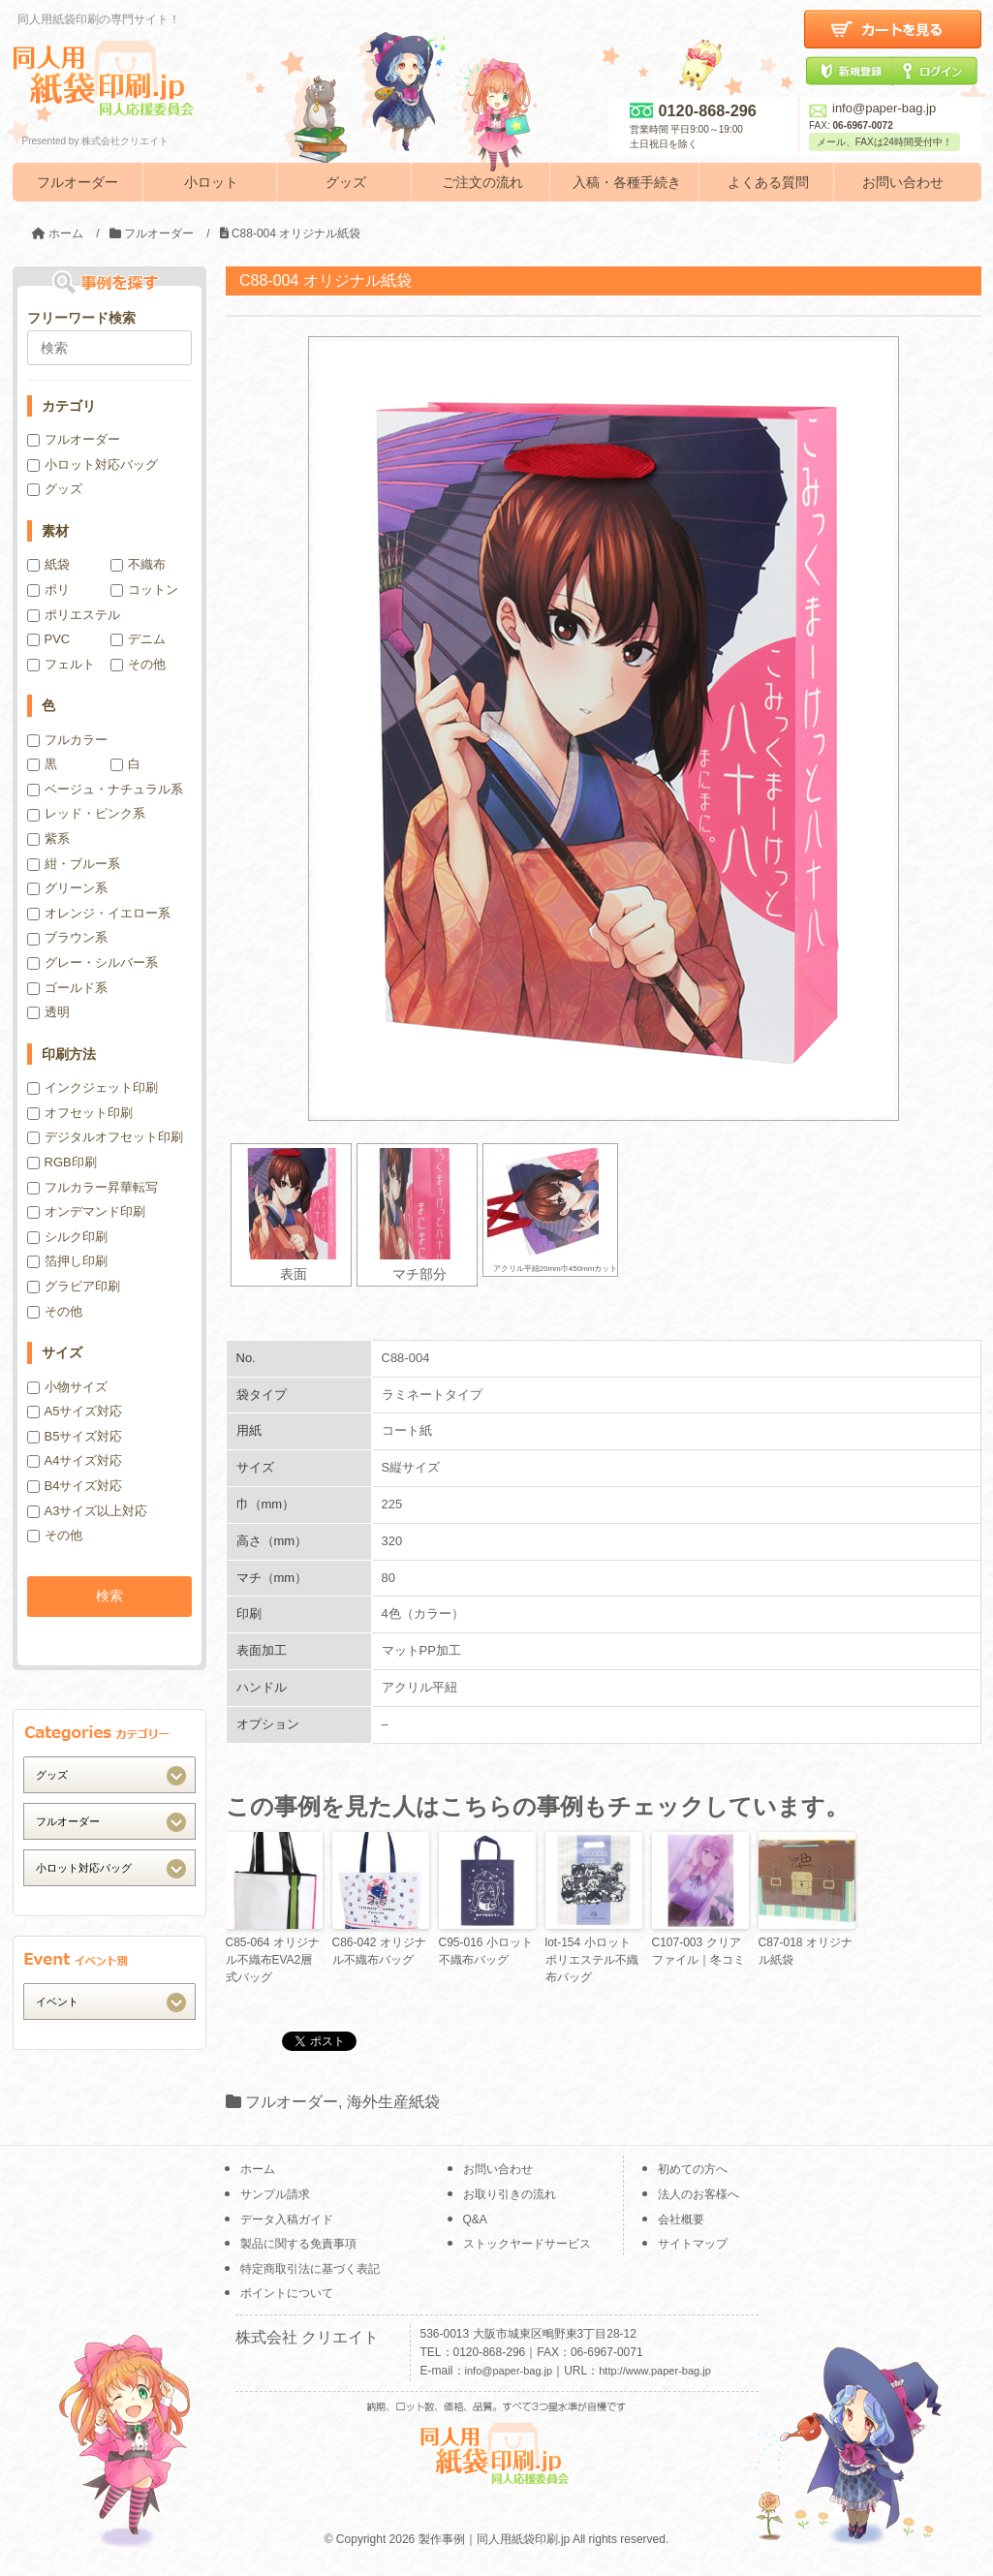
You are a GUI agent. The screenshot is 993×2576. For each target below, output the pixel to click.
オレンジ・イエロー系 (99, 913)
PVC (49, 639)
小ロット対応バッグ (92, 464)
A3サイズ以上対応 (87, 1511)
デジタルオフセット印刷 (105, 1137)
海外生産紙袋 (393, 2102)
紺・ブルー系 (73, 863)
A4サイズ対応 (75, 1460)
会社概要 (681, 2219)
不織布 (138, 564)
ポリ (48, 589)
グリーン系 (67, 888)
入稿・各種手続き (627, 182)
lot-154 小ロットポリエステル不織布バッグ (591, 1960)
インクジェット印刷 (92, 1087)
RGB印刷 (62, 1162)
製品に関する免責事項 (298, 2243)
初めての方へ (693, 2169)
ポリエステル (73, 614)
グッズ (346, 182)
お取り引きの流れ (509, 2194)
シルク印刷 (67, 1236)
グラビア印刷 (73, 1286)
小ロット (211, 182)
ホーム (257, 2169)
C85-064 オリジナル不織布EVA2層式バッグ (273, 1960)
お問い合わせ (903, 182)
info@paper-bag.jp (872, 108)
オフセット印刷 (80, 1112)
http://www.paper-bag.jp (655, 2370)
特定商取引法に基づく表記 (310, 2269)
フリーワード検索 (81, 318)
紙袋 (48, 564)
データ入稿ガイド (286, 2219)
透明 (48, 1012)
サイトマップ (693, 2243)
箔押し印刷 (67, 1261)
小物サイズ (67, 1387)
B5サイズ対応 (75, 1436)
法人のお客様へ (698, 2194)
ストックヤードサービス (527, 2243)
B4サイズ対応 (75, 1485)
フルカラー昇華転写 (92, 1187)
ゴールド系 (67, 987)
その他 (138, 664)
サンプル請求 (275, 2194)
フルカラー (67, 739)
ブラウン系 (67, 937)
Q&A (475, 2219)
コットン (144, 589)
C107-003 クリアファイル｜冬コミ (698, 1951)
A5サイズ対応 (75, 1411)
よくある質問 (768, 182)
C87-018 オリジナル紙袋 (806, 1951)
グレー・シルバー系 (92, 962)
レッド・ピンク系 (86, 813)
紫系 (48, 838)
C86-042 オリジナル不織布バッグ (379, 1951)
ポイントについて (286, 2293)
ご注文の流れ (482, 182)
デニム (138, 639)
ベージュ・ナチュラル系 (105, 789)
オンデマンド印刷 (86, 1211)
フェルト (61, 664)
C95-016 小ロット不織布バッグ (486, 1951)
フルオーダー (77, 182)
